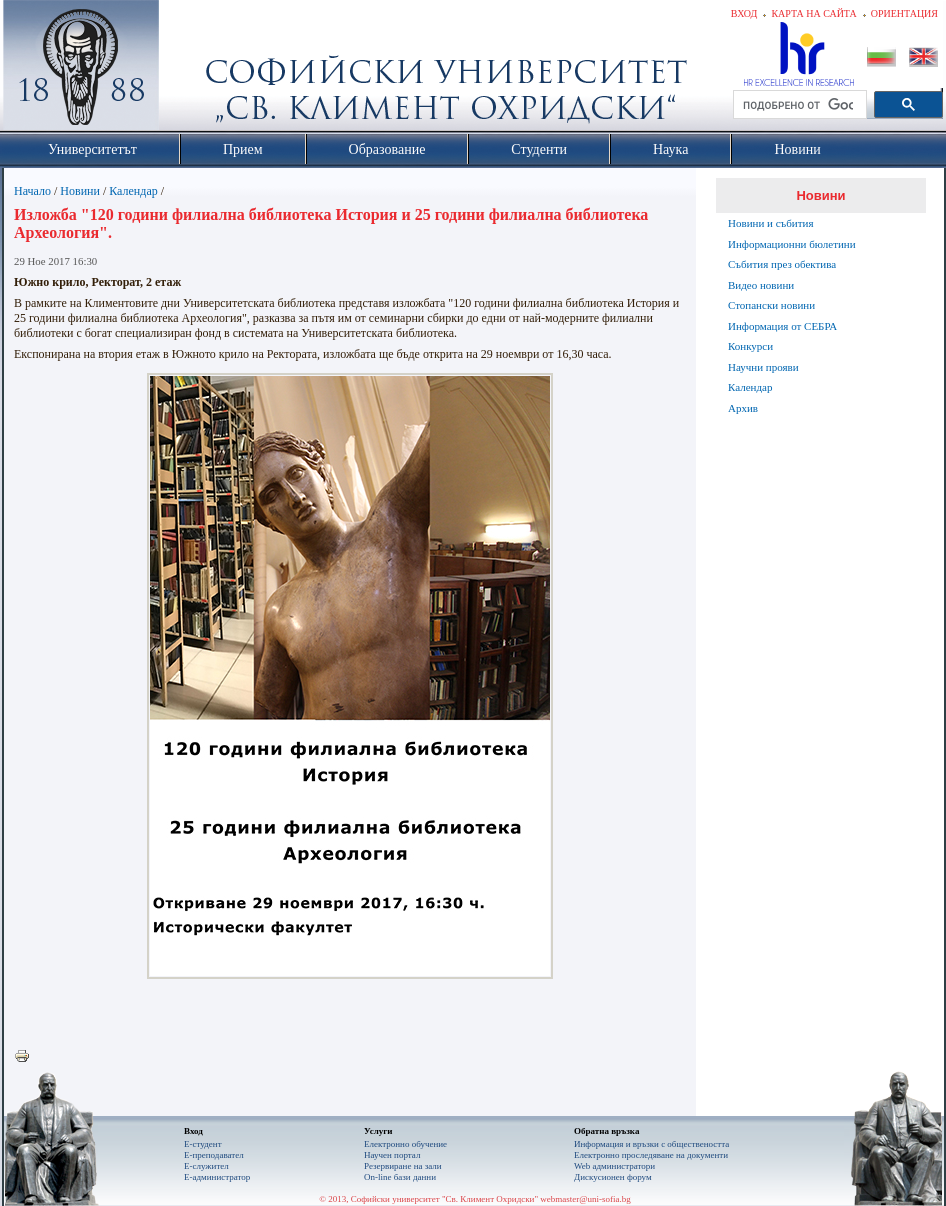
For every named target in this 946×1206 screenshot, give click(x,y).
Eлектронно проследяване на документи (651, 1155)
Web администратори (614, 1166)
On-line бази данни (400, 1177)
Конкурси (750, 346)
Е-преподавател (214, 1155)
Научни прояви (763, 367)
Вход (744, 13)
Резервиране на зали (403, 1166)
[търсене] (798, 105)
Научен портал (392, 1155)
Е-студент (203, 1144)
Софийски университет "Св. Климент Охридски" (194, 70)
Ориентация (904, 13)
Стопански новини (771, 305)
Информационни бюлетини (792, 244)
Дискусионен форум (613, 1177)
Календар (133, 191)
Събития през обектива (782, 264)
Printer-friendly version (27, 1057)
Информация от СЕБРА (782, 326)
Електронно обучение (405, 1144)
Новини (80, 191)
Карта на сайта (813, 13)
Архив (743, 408)
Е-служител (206, 1166)
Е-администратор (217, 1177)
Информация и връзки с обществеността (651, 1144)
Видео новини (761, 285)
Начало (32, 191)
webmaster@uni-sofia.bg (585, 1199)
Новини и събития (771, 223)
